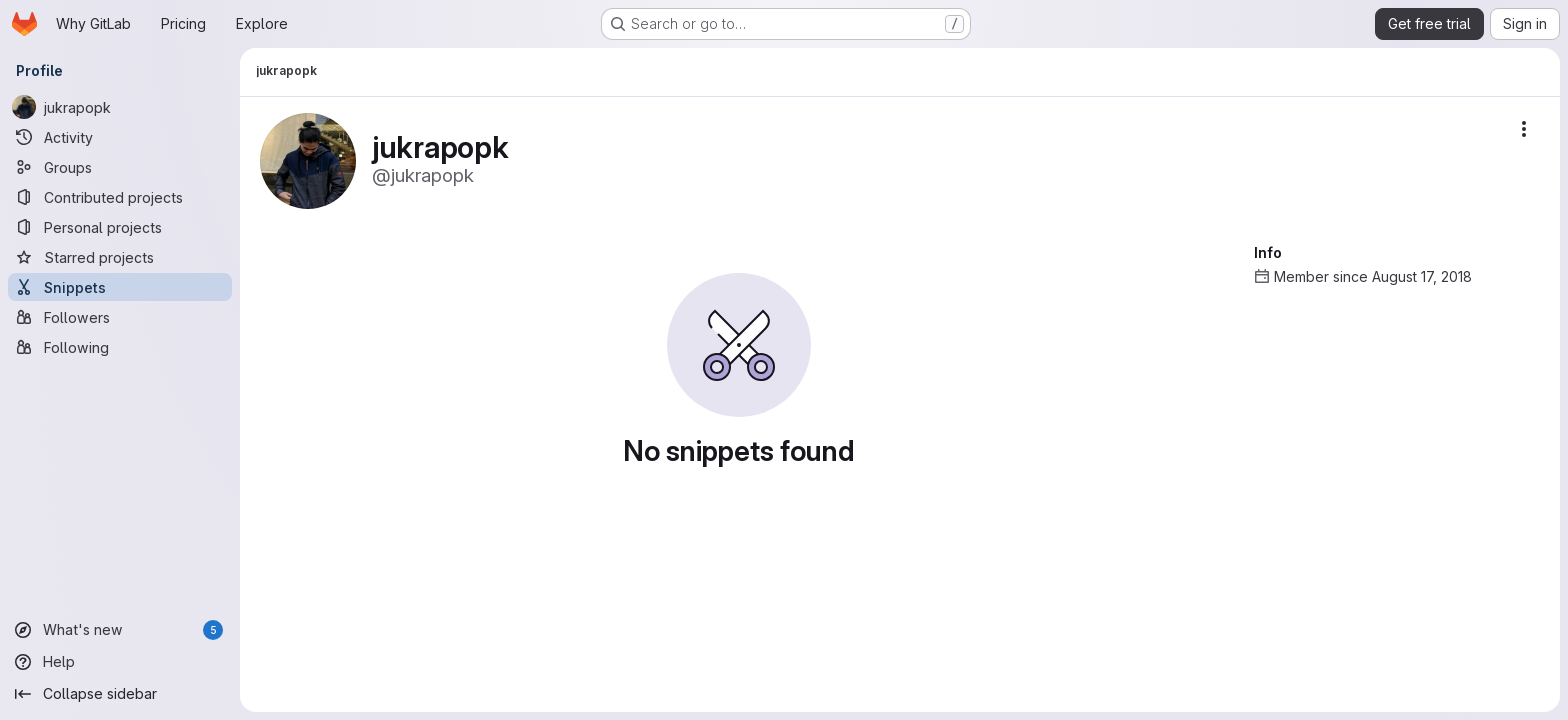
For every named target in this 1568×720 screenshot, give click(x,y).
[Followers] (120, 317)
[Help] (120, 662)
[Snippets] (120, 287)
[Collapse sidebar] (120, 694)
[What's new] (120, 630)
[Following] (120, 347)
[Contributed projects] (120, 197)
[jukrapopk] (120, 107)
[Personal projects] (120, 227)
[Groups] (120, 167)
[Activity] (120, 137)
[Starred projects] (120, 257)
